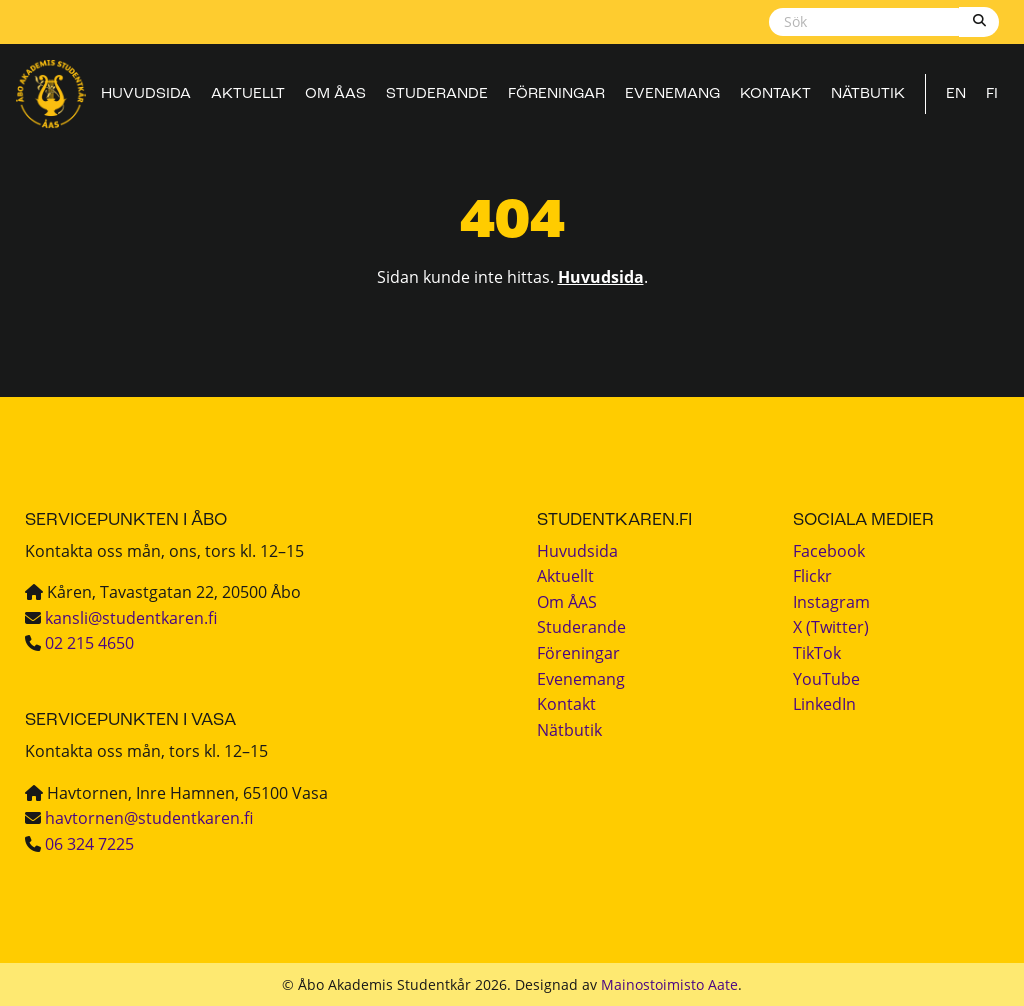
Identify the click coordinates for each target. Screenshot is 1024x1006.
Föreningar (556, 95)
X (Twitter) (831, 627)
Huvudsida (146, 95)
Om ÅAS (335, 95)
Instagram (831, 602)
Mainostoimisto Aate (669, 984)
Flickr (812, 576)
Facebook (829, 551)
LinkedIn (824, 704)
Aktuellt (248, 95)
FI (992, 95)
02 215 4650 (89, 643)
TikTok (817, 653)
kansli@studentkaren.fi (131, 618)
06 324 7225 (89, 844)
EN (956, 95)
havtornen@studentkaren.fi (149, 818)
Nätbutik (868, 95)
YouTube (826, 679)
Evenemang (672, 95)
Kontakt (775, 95)
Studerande (437, 95)
